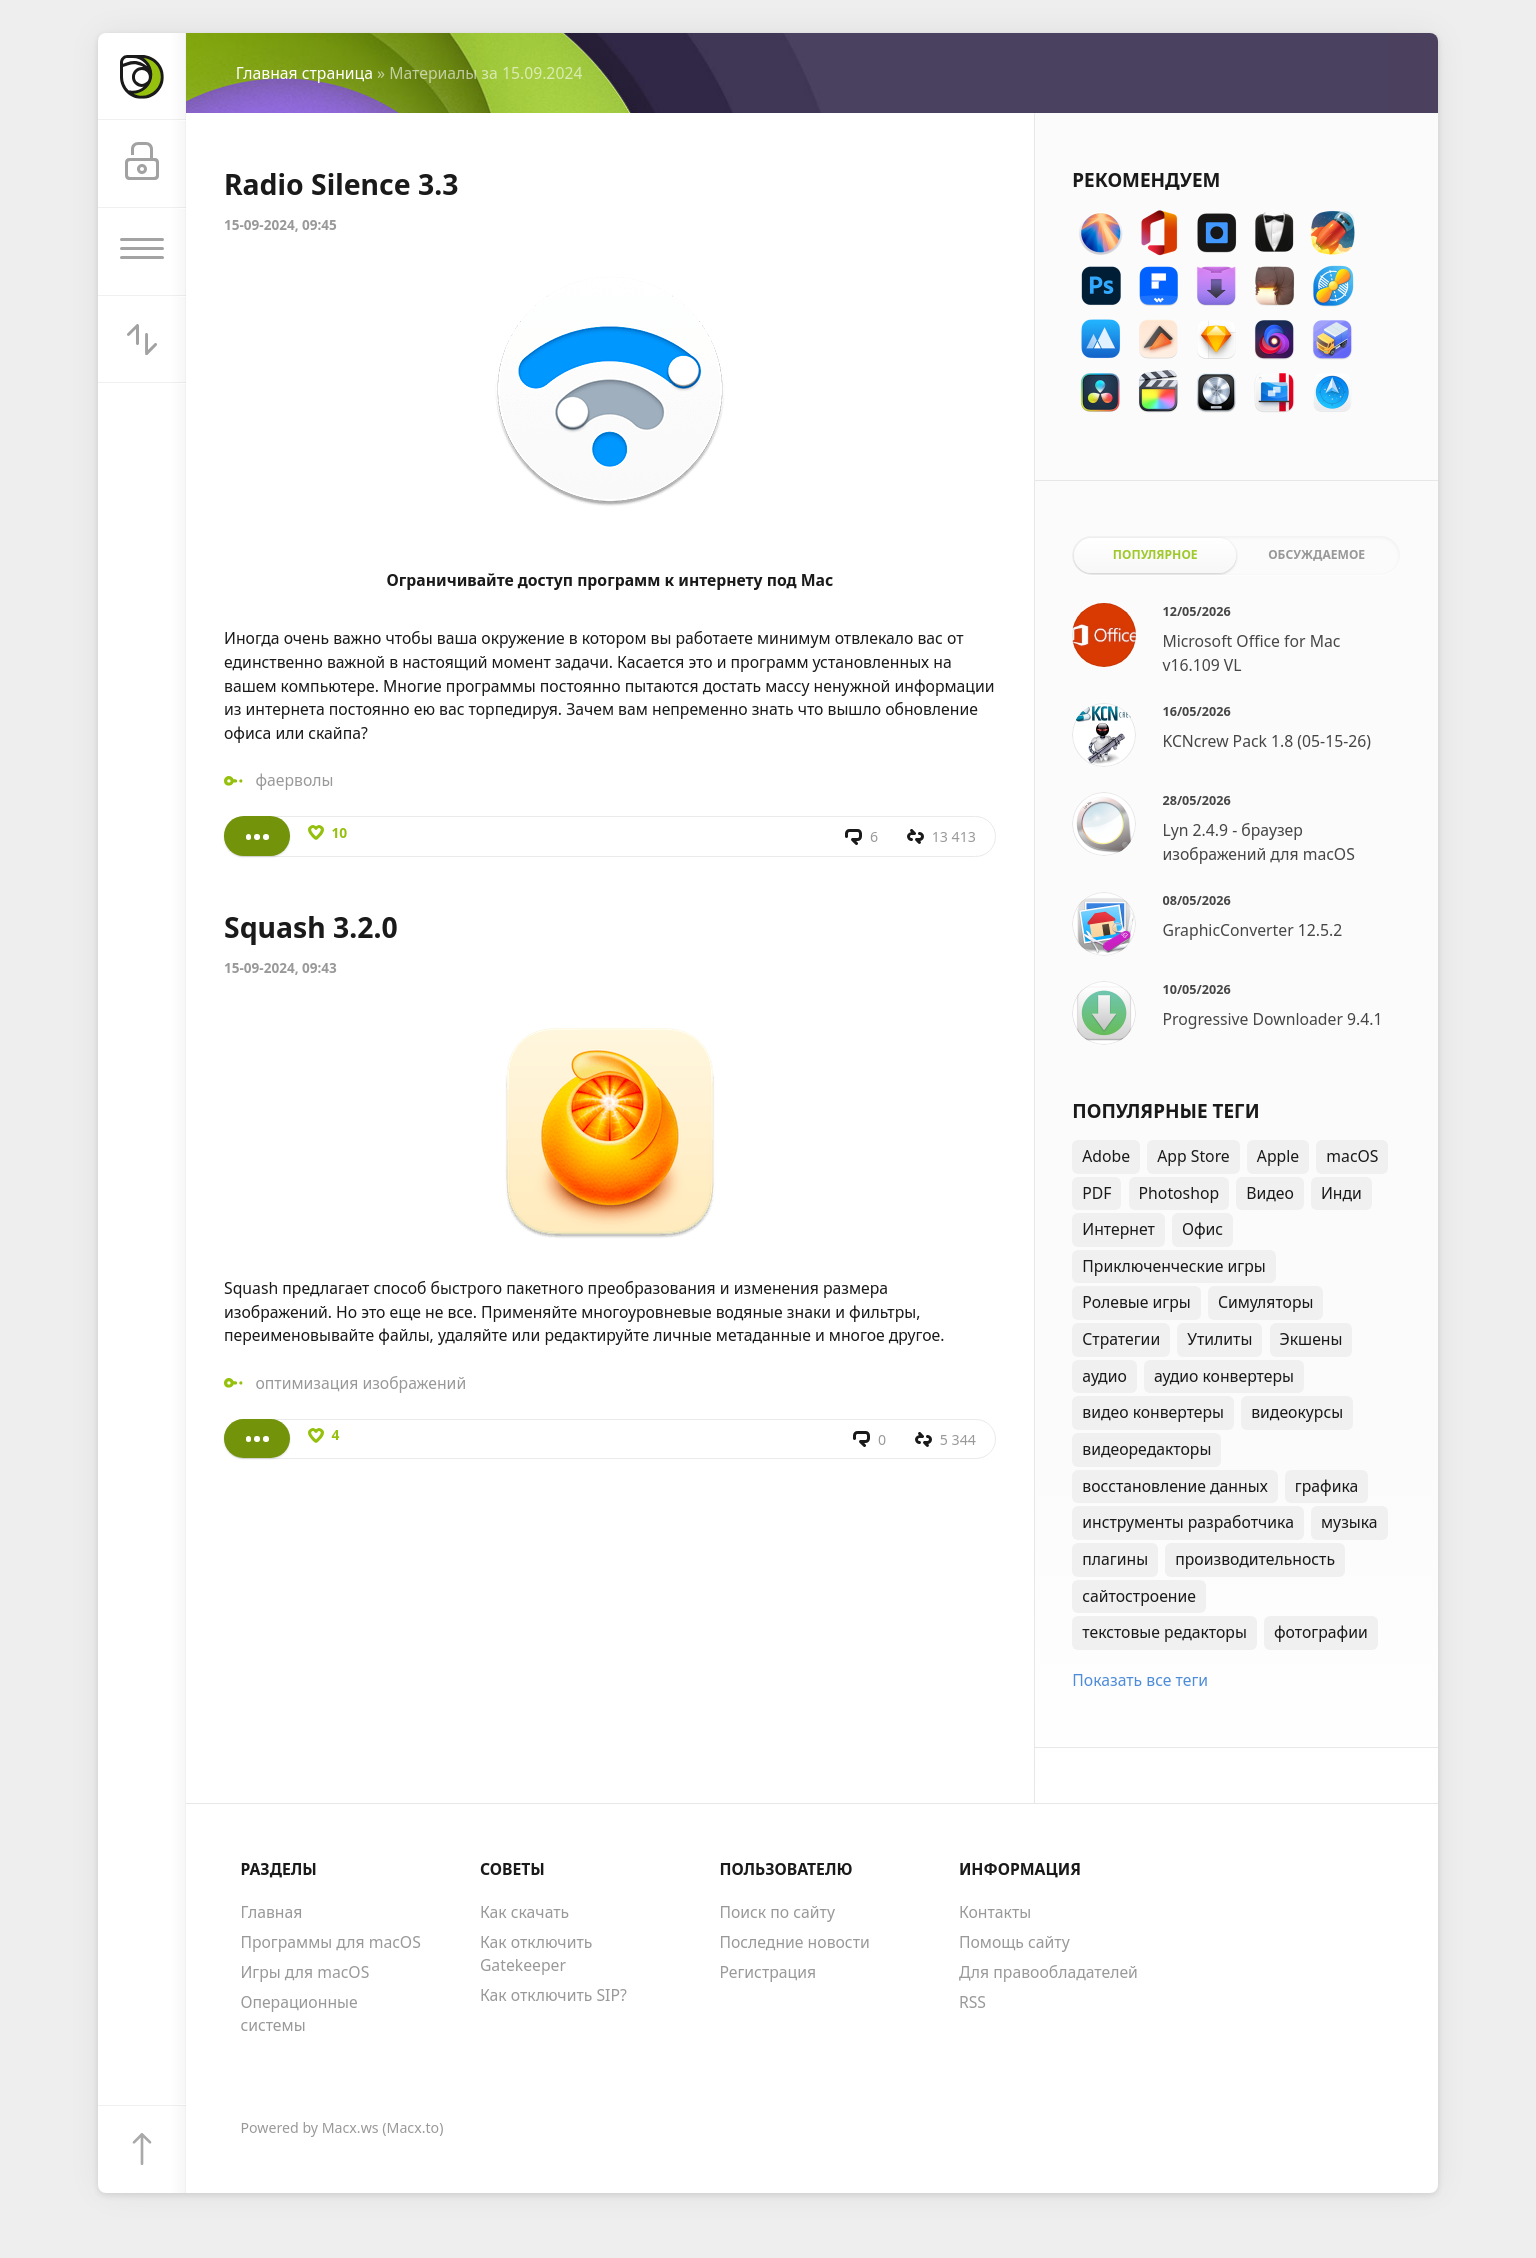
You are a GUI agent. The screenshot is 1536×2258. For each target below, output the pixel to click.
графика (1326, 1486)
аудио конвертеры (1224, 1376)
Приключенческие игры (1173, 1266)
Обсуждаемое (1316, 554)
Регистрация (767, 1972)
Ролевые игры (1136, 1302)
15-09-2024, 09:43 (280, 968)
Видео (1270, 1193)
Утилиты (1219, 1339)
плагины (1115, 1559)
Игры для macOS (304, 1972)
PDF (1096, 1193)
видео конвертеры (1153, 1412)
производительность (1255, 1559)
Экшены (1311, 1339)
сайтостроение (1139, 1596)
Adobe (1106, 1156)
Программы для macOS (330, 1942)
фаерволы (294, 780)
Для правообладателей (1048, 1972)
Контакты (995, 1912)
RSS (972, 2002)
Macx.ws (350, 2127)
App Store (1193, 1156)
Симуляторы (1266, 1302)
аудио (1104, 1376)
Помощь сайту (1014, 1942)
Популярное (1155, 554)
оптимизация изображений (360, 1383)
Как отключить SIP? (553, 1995)
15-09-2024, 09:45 (280, 225)
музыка (1349, 1522)
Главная (271, 1912)
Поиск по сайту (777, 1912)
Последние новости (794, 1942)
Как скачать (524, 1912)
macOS (1352, 1156)
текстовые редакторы (1164, 1632)
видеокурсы (1297, 1412)
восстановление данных (1174, 1486)
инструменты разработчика (1188, 1522)
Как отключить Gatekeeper (536, 1954)
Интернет (1118, 1229)
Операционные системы (298, 2014)
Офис (1202, 1229)
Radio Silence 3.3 (341, 184)
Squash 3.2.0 (311, 927)
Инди (1341, 1193)
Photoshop (1179, 1193)
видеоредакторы (1146, 1449)
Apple (1278, 1156)
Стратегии (1121, 1339)
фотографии (1321, 1632)
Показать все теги (1140, 1680)
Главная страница (304, 73)
